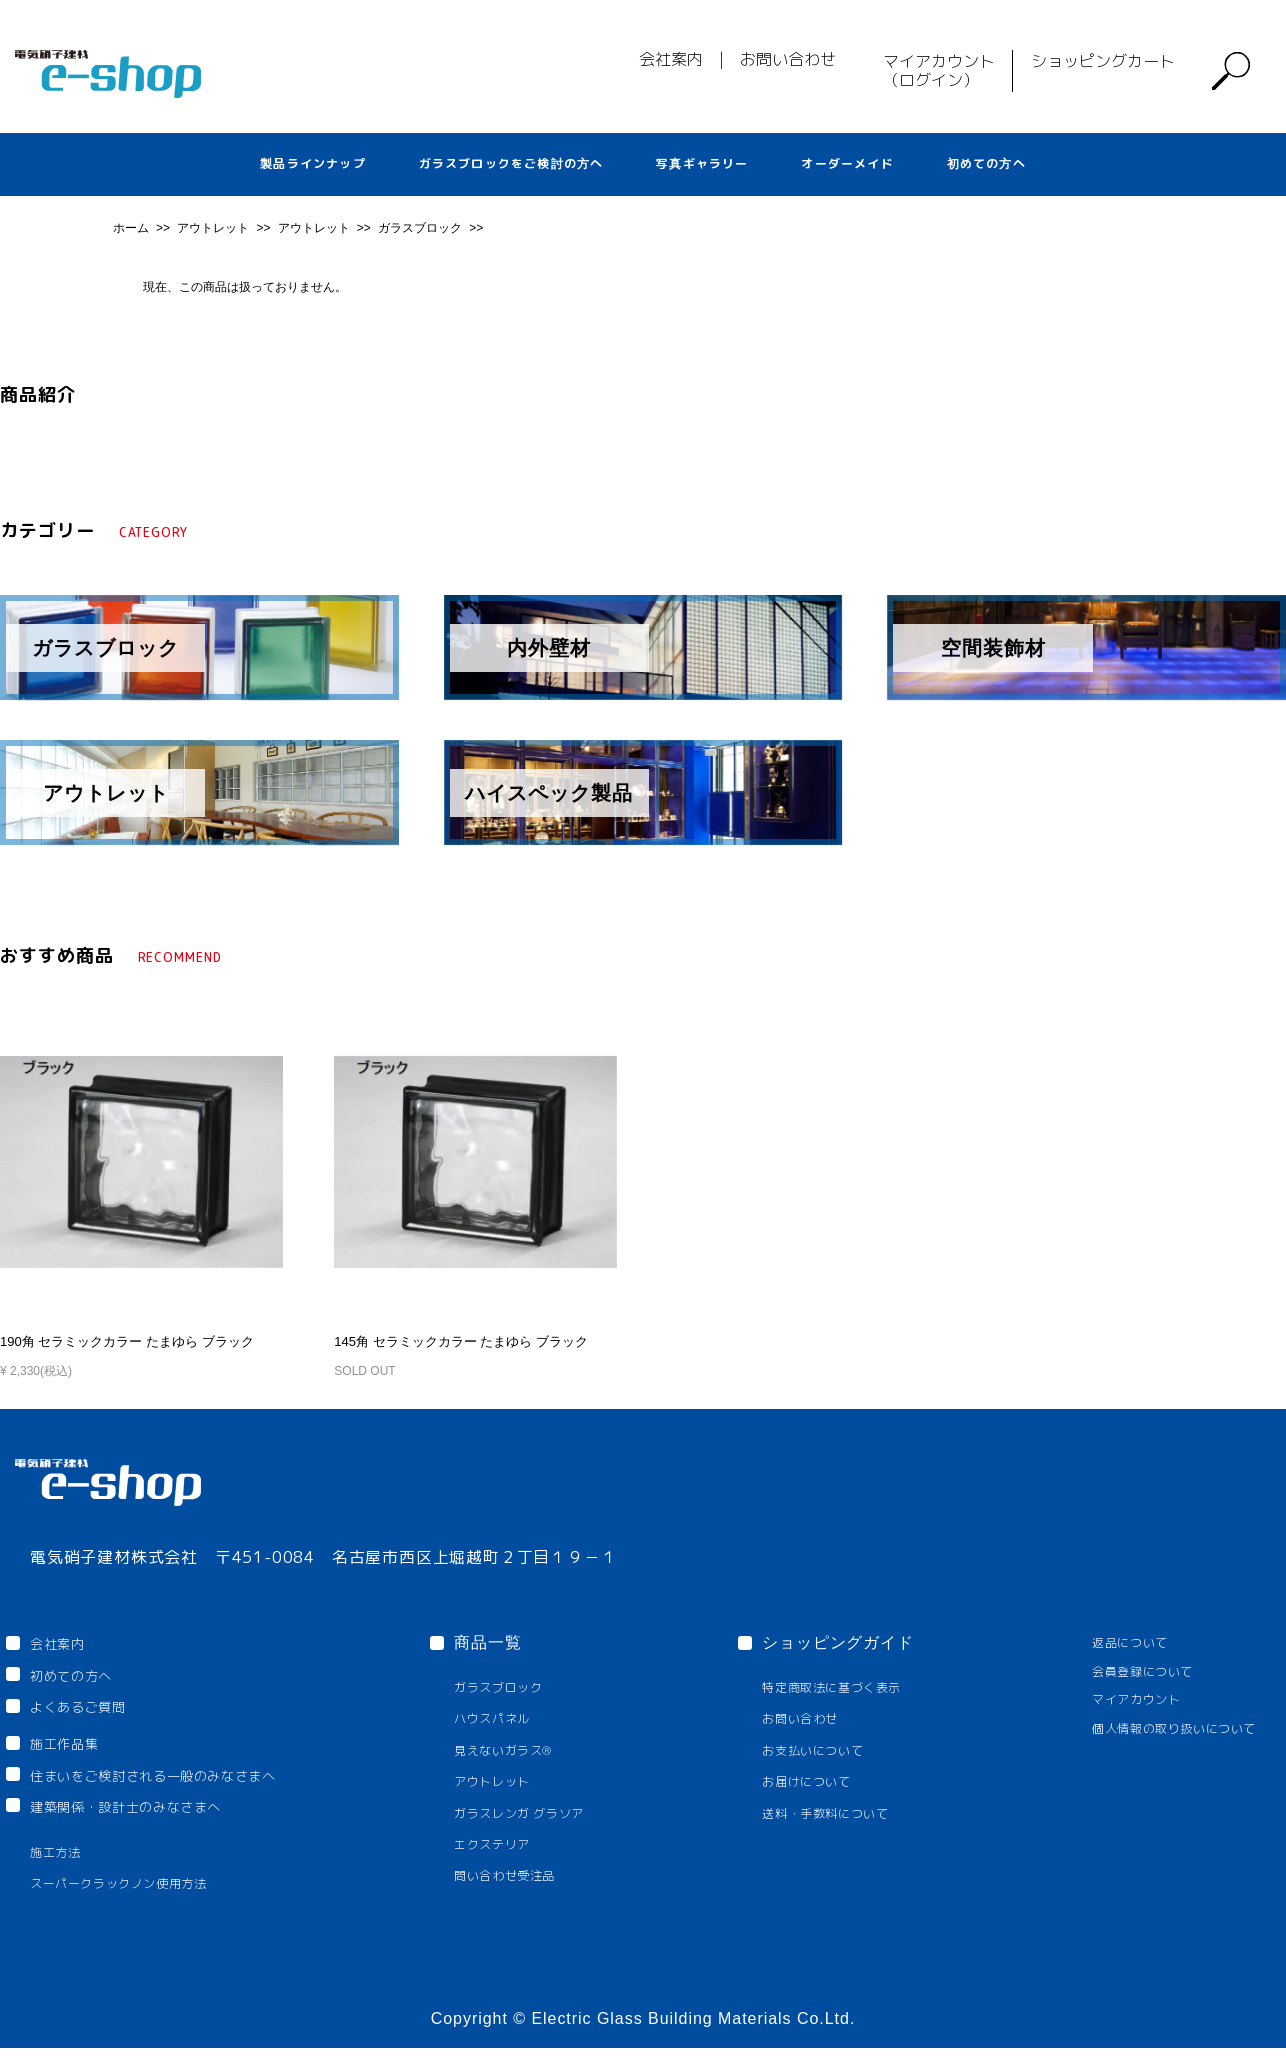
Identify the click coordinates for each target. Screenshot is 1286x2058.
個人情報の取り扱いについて (1158, 1729)
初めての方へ (986, 163)
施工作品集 (77, 1746)
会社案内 (671, 59)
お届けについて (814, 1782)
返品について (1107, 1641)
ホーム (132, 228)
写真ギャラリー (702, 163)
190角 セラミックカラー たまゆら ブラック (117, 1341)
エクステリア (517, 1846)
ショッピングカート (1103, 61)
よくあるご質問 (91, 1710)
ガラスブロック (421, 228)
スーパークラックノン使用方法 (134, 1893)
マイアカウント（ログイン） (939, 70)
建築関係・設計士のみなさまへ (149, 1813)
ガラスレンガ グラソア (549, 1814)
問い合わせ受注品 (532, 1879)
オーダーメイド (847, 163)
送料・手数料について (836, 1814)
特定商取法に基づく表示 (844, 1685)
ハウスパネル (517, 1718)
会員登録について (1122, 1670)
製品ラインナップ (313, 163)
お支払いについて (822, 1750)
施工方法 (60, 1861)
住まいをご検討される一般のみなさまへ (183, 1780)
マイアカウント (1114, 1699)
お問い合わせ (788, 59)
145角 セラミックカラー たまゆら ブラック (451, 1341)
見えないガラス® (530, 1750)
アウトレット (214, 228)
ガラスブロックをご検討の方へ (511, 163)
